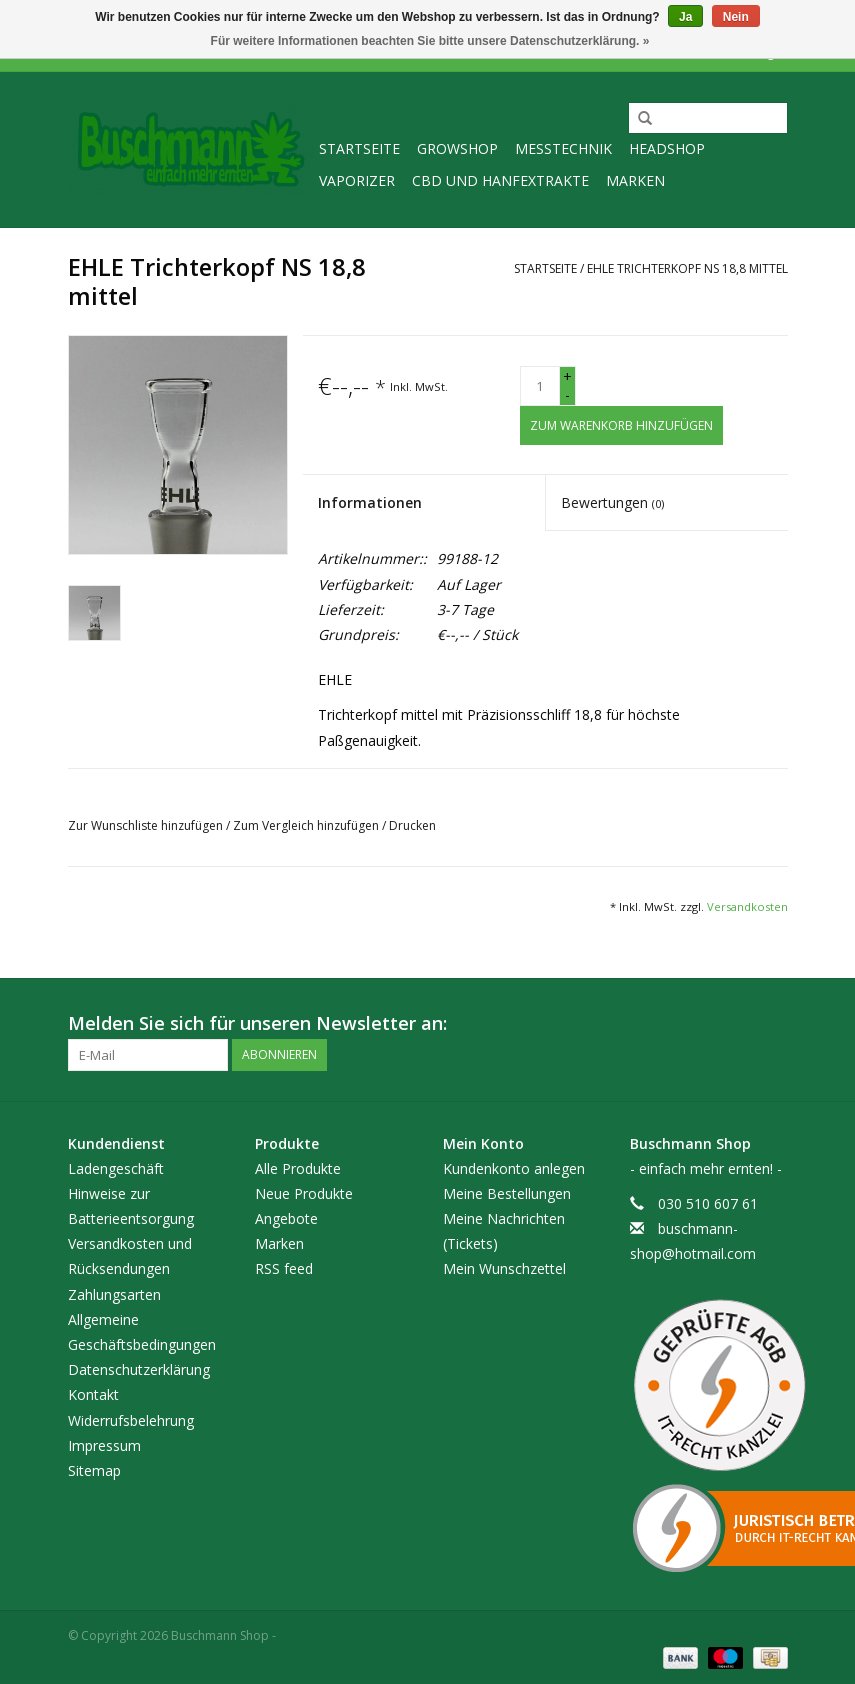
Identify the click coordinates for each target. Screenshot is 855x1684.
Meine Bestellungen (507, 1193)
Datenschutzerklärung (139, 1369)
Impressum (104, 1445)
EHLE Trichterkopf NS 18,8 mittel (687, 268)
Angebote (286, 1218)
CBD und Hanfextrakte (500, 180)
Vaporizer (357, 180)
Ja (685, 17)
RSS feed (284, 1268)
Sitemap (94, 1470)
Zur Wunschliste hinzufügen (147, 825)
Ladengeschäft (116, 1168)
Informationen (370, 502)
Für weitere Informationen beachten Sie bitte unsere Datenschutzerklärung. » (430, 41)
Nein (736, 17)
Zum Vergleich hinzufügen (307, 825)
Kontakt (93, 1394)
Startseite (359, 148)
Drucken (412, 825)
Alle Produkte (298, 1168)
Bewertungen (612, 502)
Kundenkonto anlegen (514, 1168)
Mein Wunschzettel (504, 1268)
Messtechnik (563, 148)
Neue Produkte (304, 1193)
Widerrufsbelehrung (131, 1420)
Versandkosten (747, 906)
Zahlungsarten (114, 1294)
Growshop (457, 148)
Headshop (667, 148)
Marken (635, 180)
